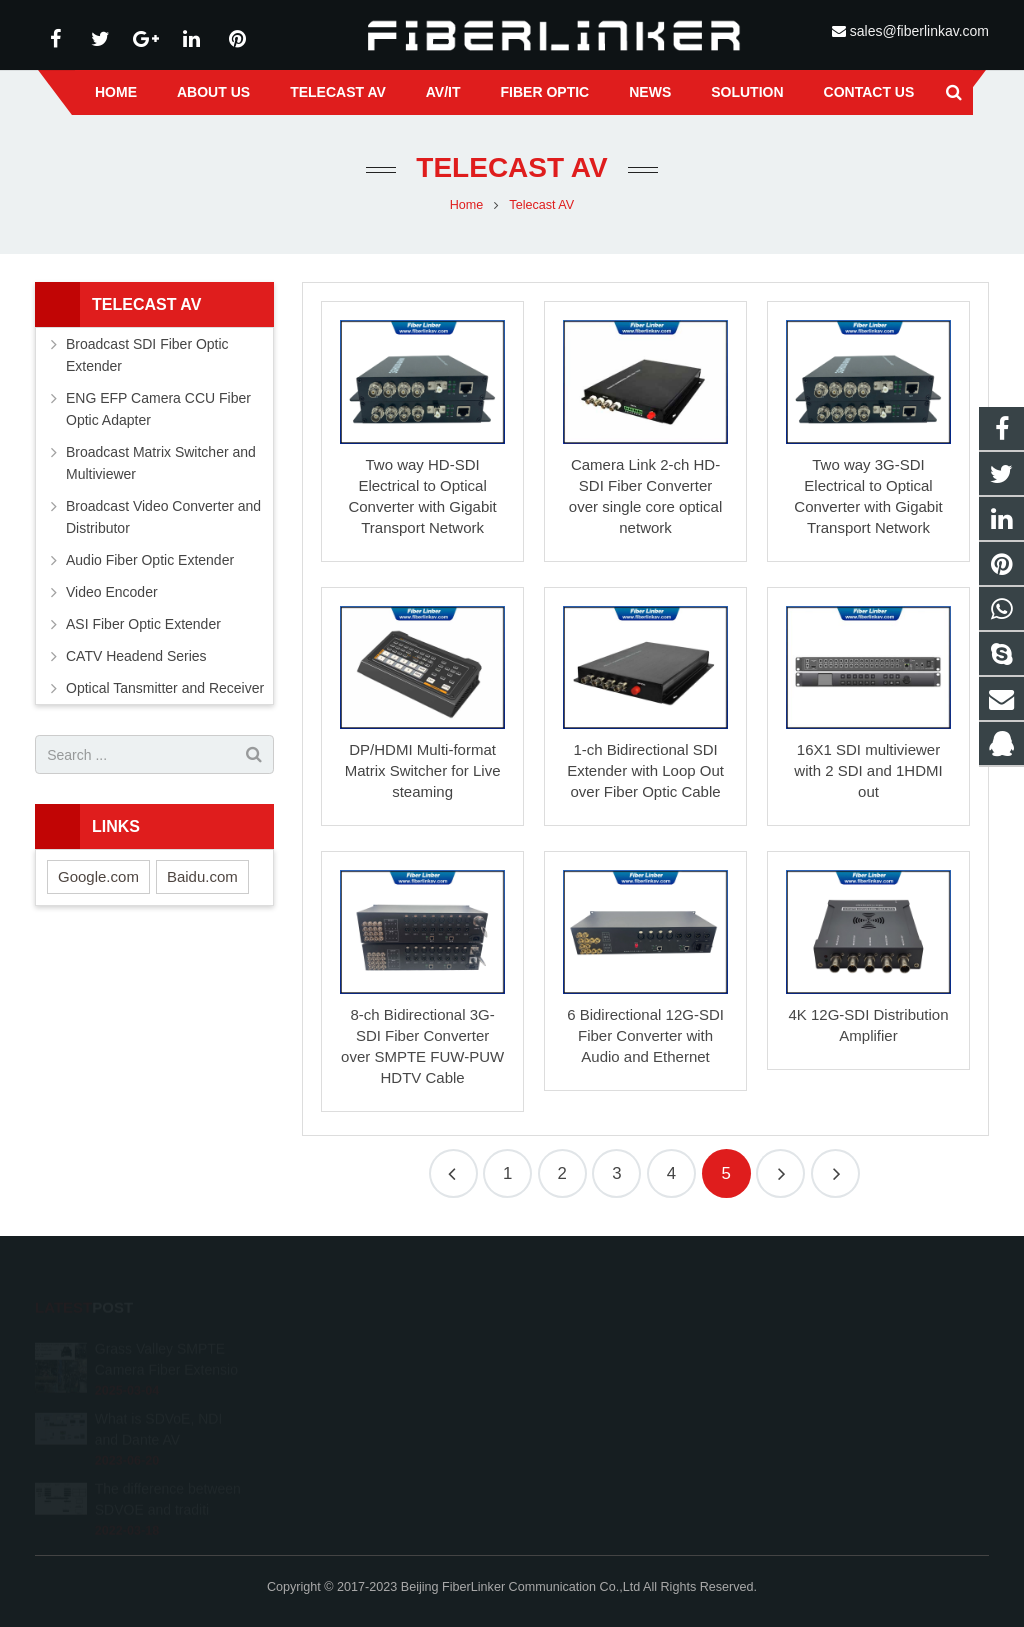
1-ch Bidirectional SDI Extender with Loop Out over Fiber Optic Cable (645, 770)
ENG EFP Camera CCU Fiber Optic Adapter (158, 409)
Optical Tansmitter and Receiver (165, 688)
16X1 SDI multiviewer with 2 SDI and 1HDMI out (868, 770)
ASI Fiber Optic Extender (143, 624)
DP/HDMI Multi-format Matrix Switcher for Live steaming (423, 770)
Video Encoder (112, 592)
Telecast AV (511, 167)
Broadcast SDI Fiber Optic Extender (147, 355)
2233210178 (585, 1348)
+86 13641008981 (599, 1377)
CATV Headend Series (136, 656)
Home (467, 205)
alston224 (575, 1435)
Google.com (98, 876)
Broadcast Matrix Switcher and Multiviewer (161, 463)
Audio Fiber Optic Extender (150, 560)
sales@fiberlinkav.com (919, 31)
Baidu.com (202, 876)
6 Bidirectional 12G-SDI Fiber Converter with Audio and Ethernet (645, 1035)
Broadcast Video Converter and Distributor (163, 517)
